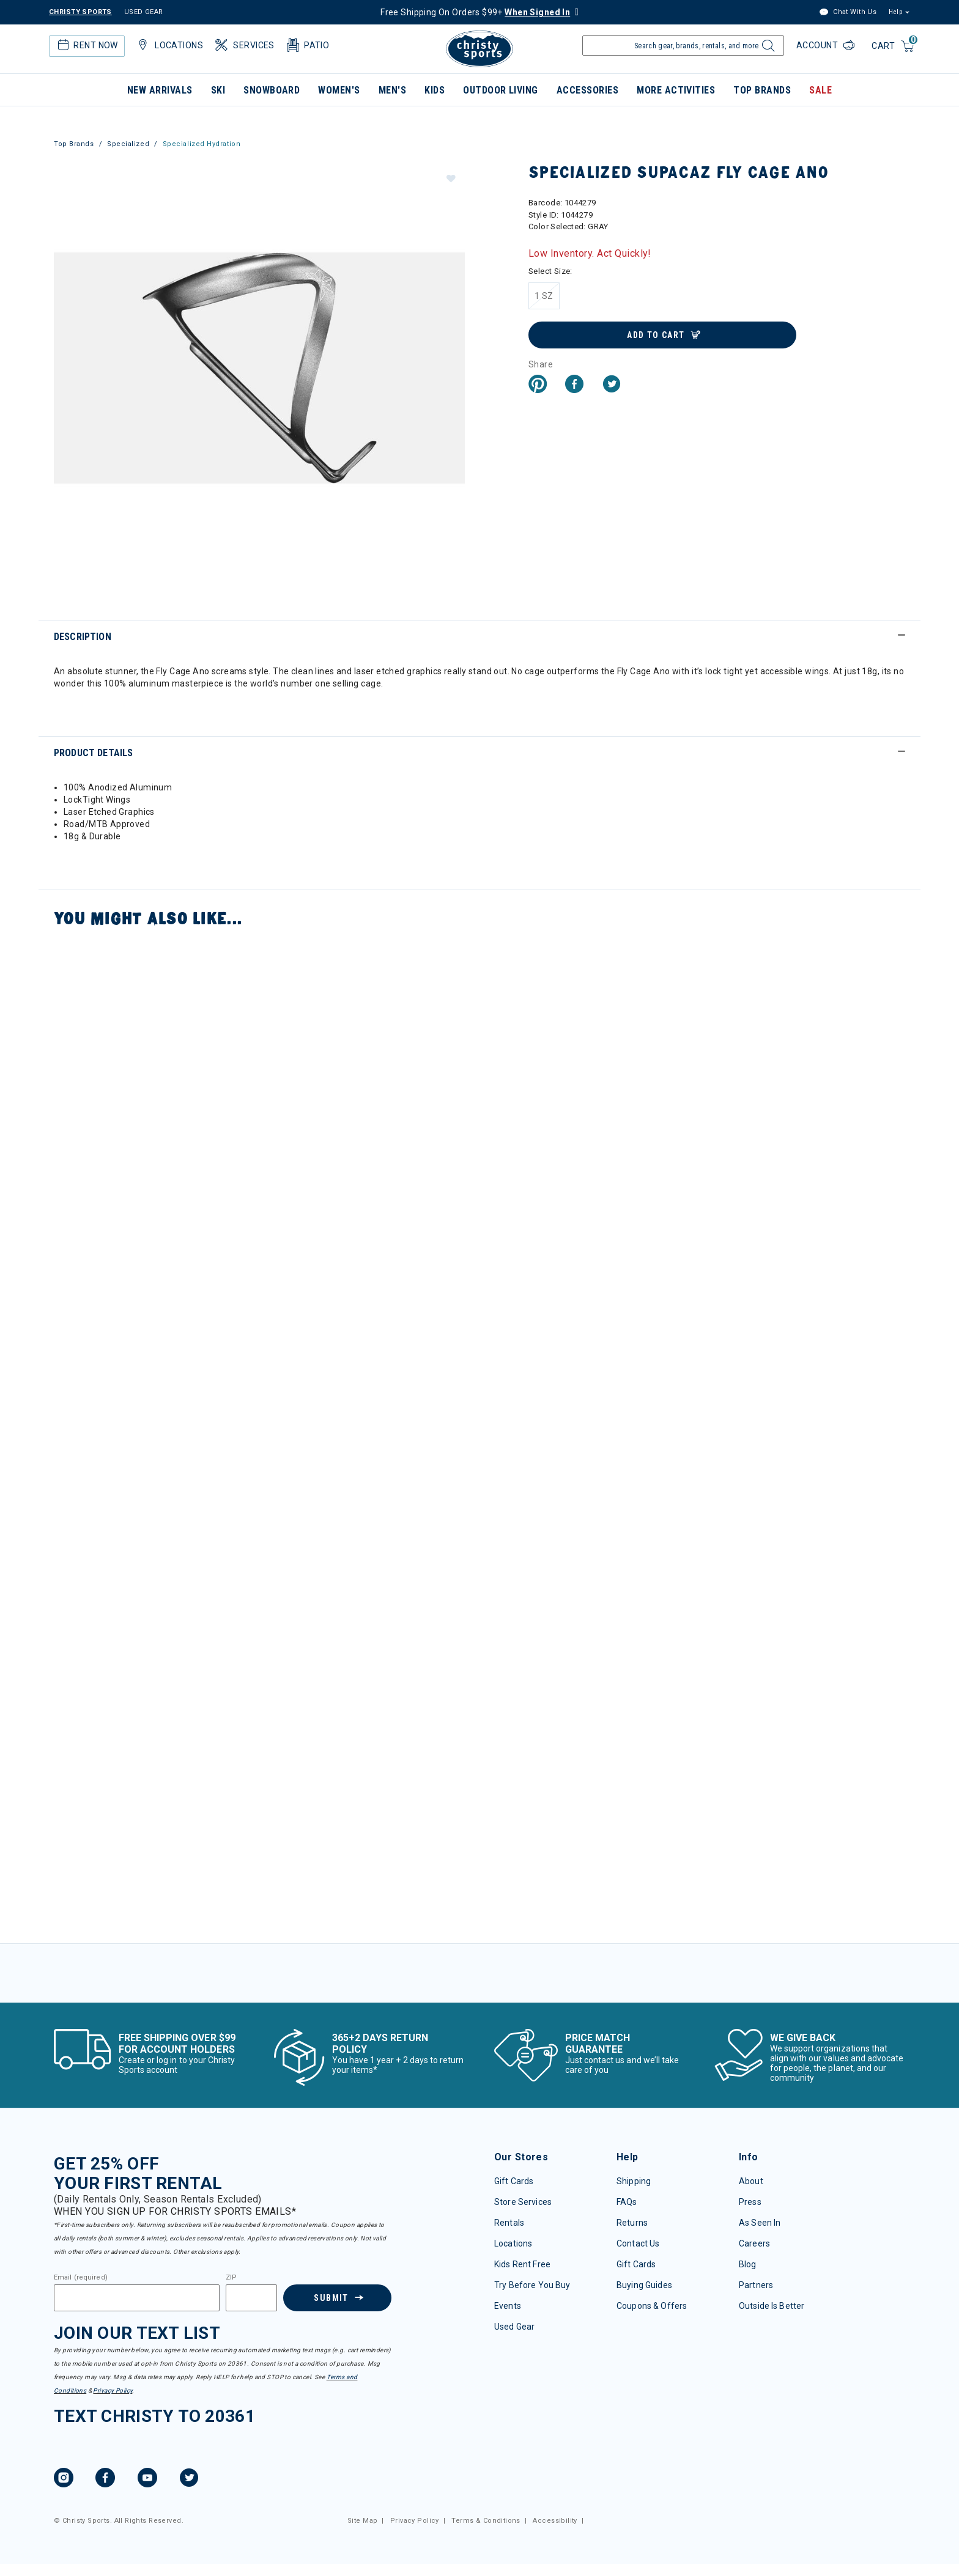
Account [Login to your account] (818, 45)
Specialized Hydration (202, 144)
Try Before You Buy (532, 2285)
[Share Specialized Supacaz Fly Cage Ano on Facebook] (574, 385)
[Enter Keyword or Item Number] (683, 45)
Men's (392, 90)
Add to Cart (655, 335)
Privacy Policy (112, 2390)
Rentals (509, 2223)
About (751, 2181)
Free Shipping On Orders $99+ (475, 12)
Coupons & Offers (651, 2306)
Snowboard (271, 90)
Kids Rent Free (522, 2264)
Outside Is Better (771, 2306)
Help (895, 12)
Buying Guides (644, 2285)
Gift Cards (513, 2181)
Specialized (128, 144)
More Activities (676, 90)
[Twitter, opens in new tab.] (189, 2479)
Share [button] (540, 364)
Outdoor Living (500, 90)
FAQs (626, 2202)
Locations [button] (169, 45)
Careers (754, 2243)
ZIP (231, 2277)
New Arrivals (160, 90)
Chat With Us (847, 12)
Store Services (523, 2202)
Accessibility (555, 2521)
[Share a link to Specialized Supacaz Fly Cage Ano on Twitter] (611, 385)
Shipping (633, 2181)
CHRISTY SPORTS (80, 12)
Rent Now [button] (86, 45)
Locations (513, 2243)
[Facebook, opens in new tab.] (105, 2479)
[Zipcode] (251, 2297)
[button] (450, 178)
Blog (748, 2264)
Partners (756, 2285)
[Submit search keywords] (766, 48)
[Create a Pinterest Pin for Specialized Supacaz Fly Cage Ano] (537, 385)
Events (507, 2306)
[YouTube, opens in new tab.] (147, 2479)
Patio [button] (307, 45)
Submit (331, 2298)
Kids (434, 90)
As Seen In (759, 2223)
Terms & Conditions (485, 2521)
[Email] (137, 2297)
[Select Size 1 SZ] (544, 295)
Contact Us (637, 2243)
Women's (339, 90)
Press (750, 2202)
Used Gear (514, 2326)
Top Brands (762, 90)
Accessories (587, 90)
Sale (820, 90)
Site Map (362, 2521)
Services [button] (244, 45)
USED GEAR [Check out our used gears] (143, 12)
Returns (632, 2223)
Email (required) (81, 2277)
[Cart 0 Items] (893, 47)
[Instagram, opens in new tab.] (63, 2479)
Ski (218, 90)
